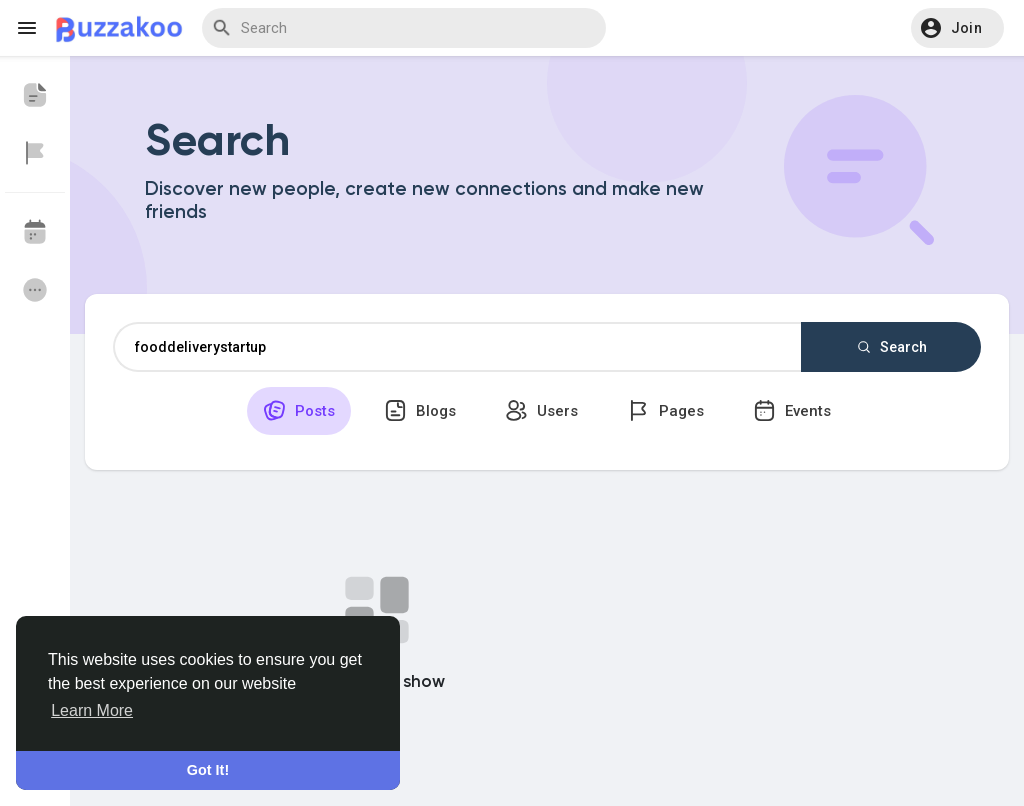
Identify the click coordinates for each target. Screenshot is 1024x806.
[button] (957, 28)
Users (541, 410)
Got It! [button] (208, 770)
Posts (299, 410)
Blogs (420, 410)
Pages (665, 410)
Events (792, 410)
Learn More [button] (92, 710)
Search (891, 347)
